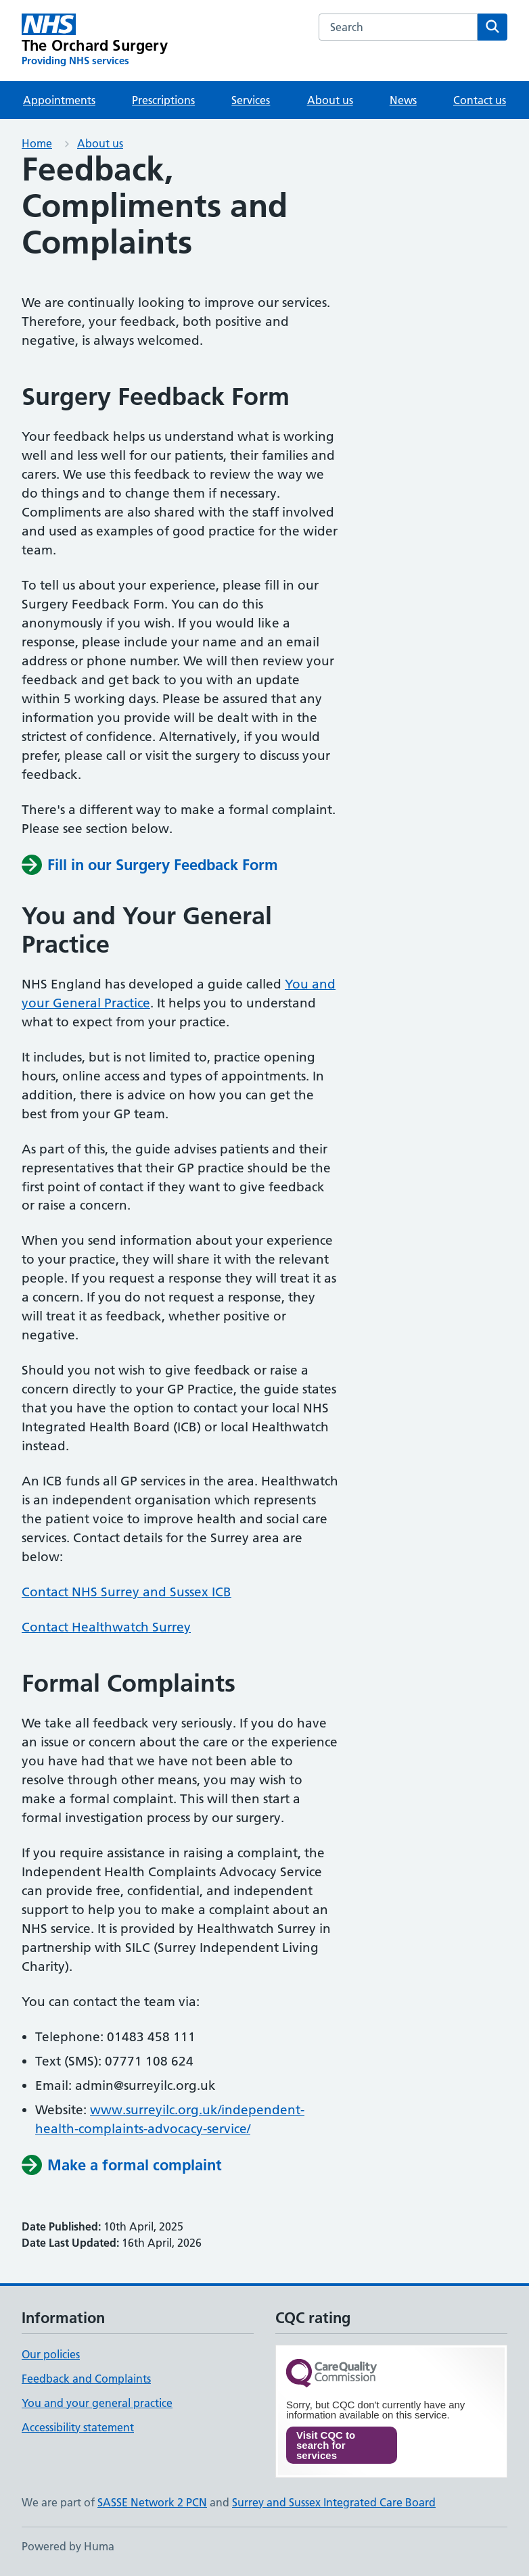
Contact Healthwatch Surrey (106, 1627)
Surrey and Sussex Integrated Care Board (334, 2502)
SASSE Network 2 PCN (152, 2502)
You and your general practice (97, 2403)
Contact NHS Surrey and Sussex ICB (126, 1592)
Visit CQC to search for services (325, 2445)
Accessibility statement (78, 2427)
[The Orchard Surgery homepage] (95, 41)
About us (330, 100)
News (403, 100)
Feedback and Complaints (86, 2378)
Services (250, 100)
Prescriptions (163, 100)
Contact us (479, 100)
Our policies (51, 2354)
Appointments (59, 100)
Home (37, 143)
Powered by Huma (68, 2546)
